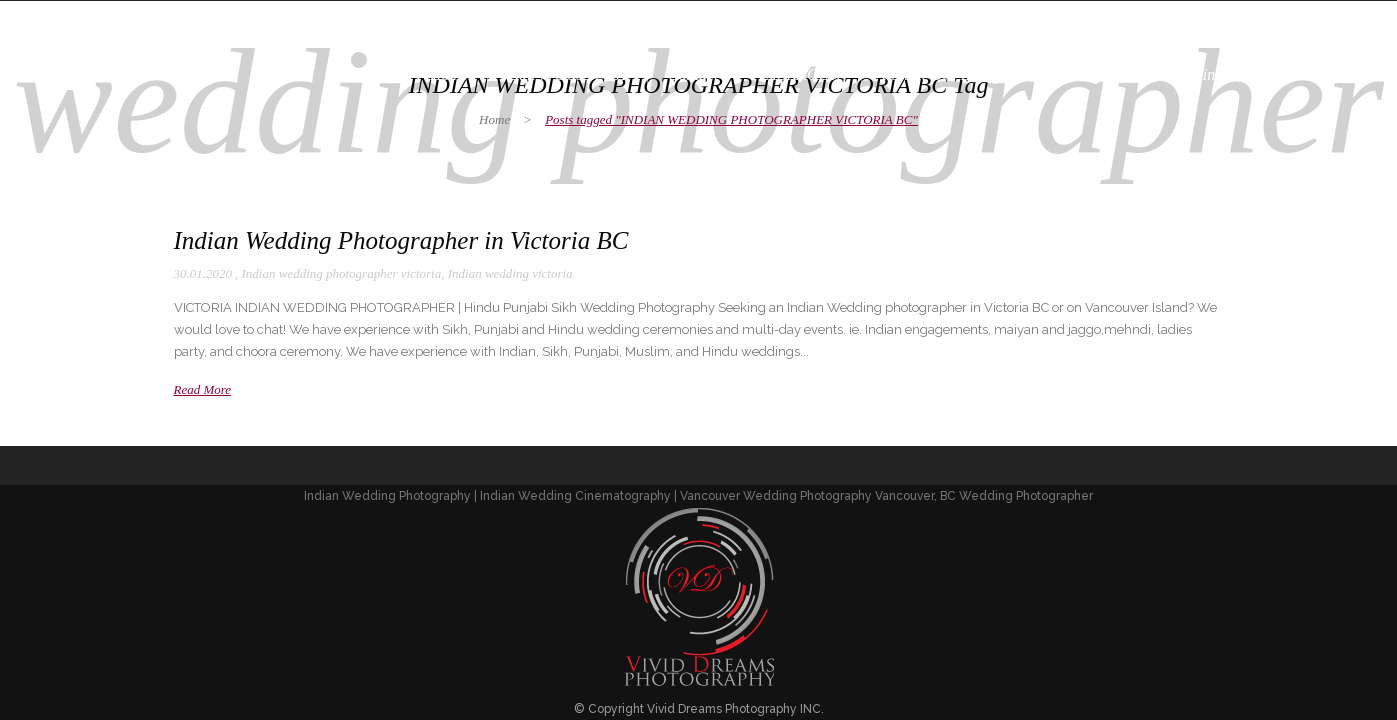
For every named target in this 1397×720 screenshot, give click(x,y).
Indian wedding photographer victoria (342, 273)
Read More (203, 389)
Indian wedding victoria (510, 273)
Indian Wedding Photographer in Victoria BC (401, 240)
